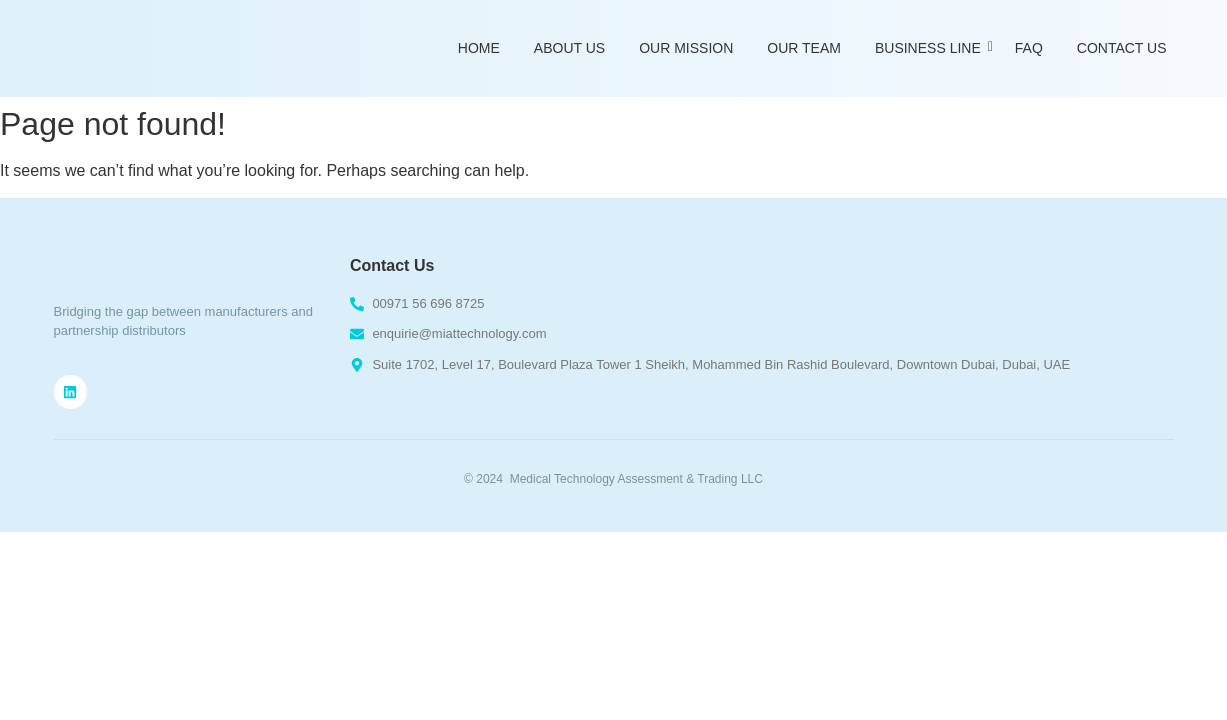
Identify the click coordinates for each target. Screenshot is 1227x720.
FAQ (1029, 48)
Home (479, 48)
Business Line (931, 48)
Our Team (804, 48)
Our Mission (686, 48)
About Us (569, 48)
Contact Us (1122, 48)
